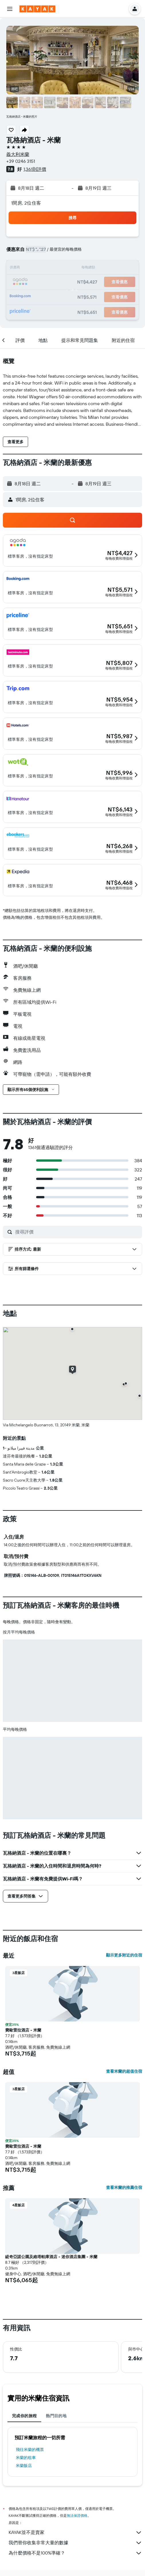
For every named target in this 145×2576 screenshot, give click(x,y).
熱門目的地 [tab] (56, 2415)
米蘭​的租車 (26, 2457)
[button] (9, 9)
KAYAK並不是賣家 (75, 2532)
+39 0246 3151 (20, 161)
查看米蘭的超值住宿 (124, 2071)
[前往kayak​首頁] (37, 8)
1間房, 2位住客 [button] (26, 203)
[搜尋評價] (77, 1232)
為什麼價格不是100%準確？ (75, 2553)
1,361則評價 (34, 169)
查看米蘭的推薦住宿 (124, 2187)
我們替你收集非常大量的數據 (75, 2542)
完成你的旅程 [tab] (24, 2415)
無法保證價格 (77, 2515)
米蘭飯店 (24, 2465)
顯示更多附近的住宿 (124, 1955)
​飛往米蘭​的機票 (30, 2449)
